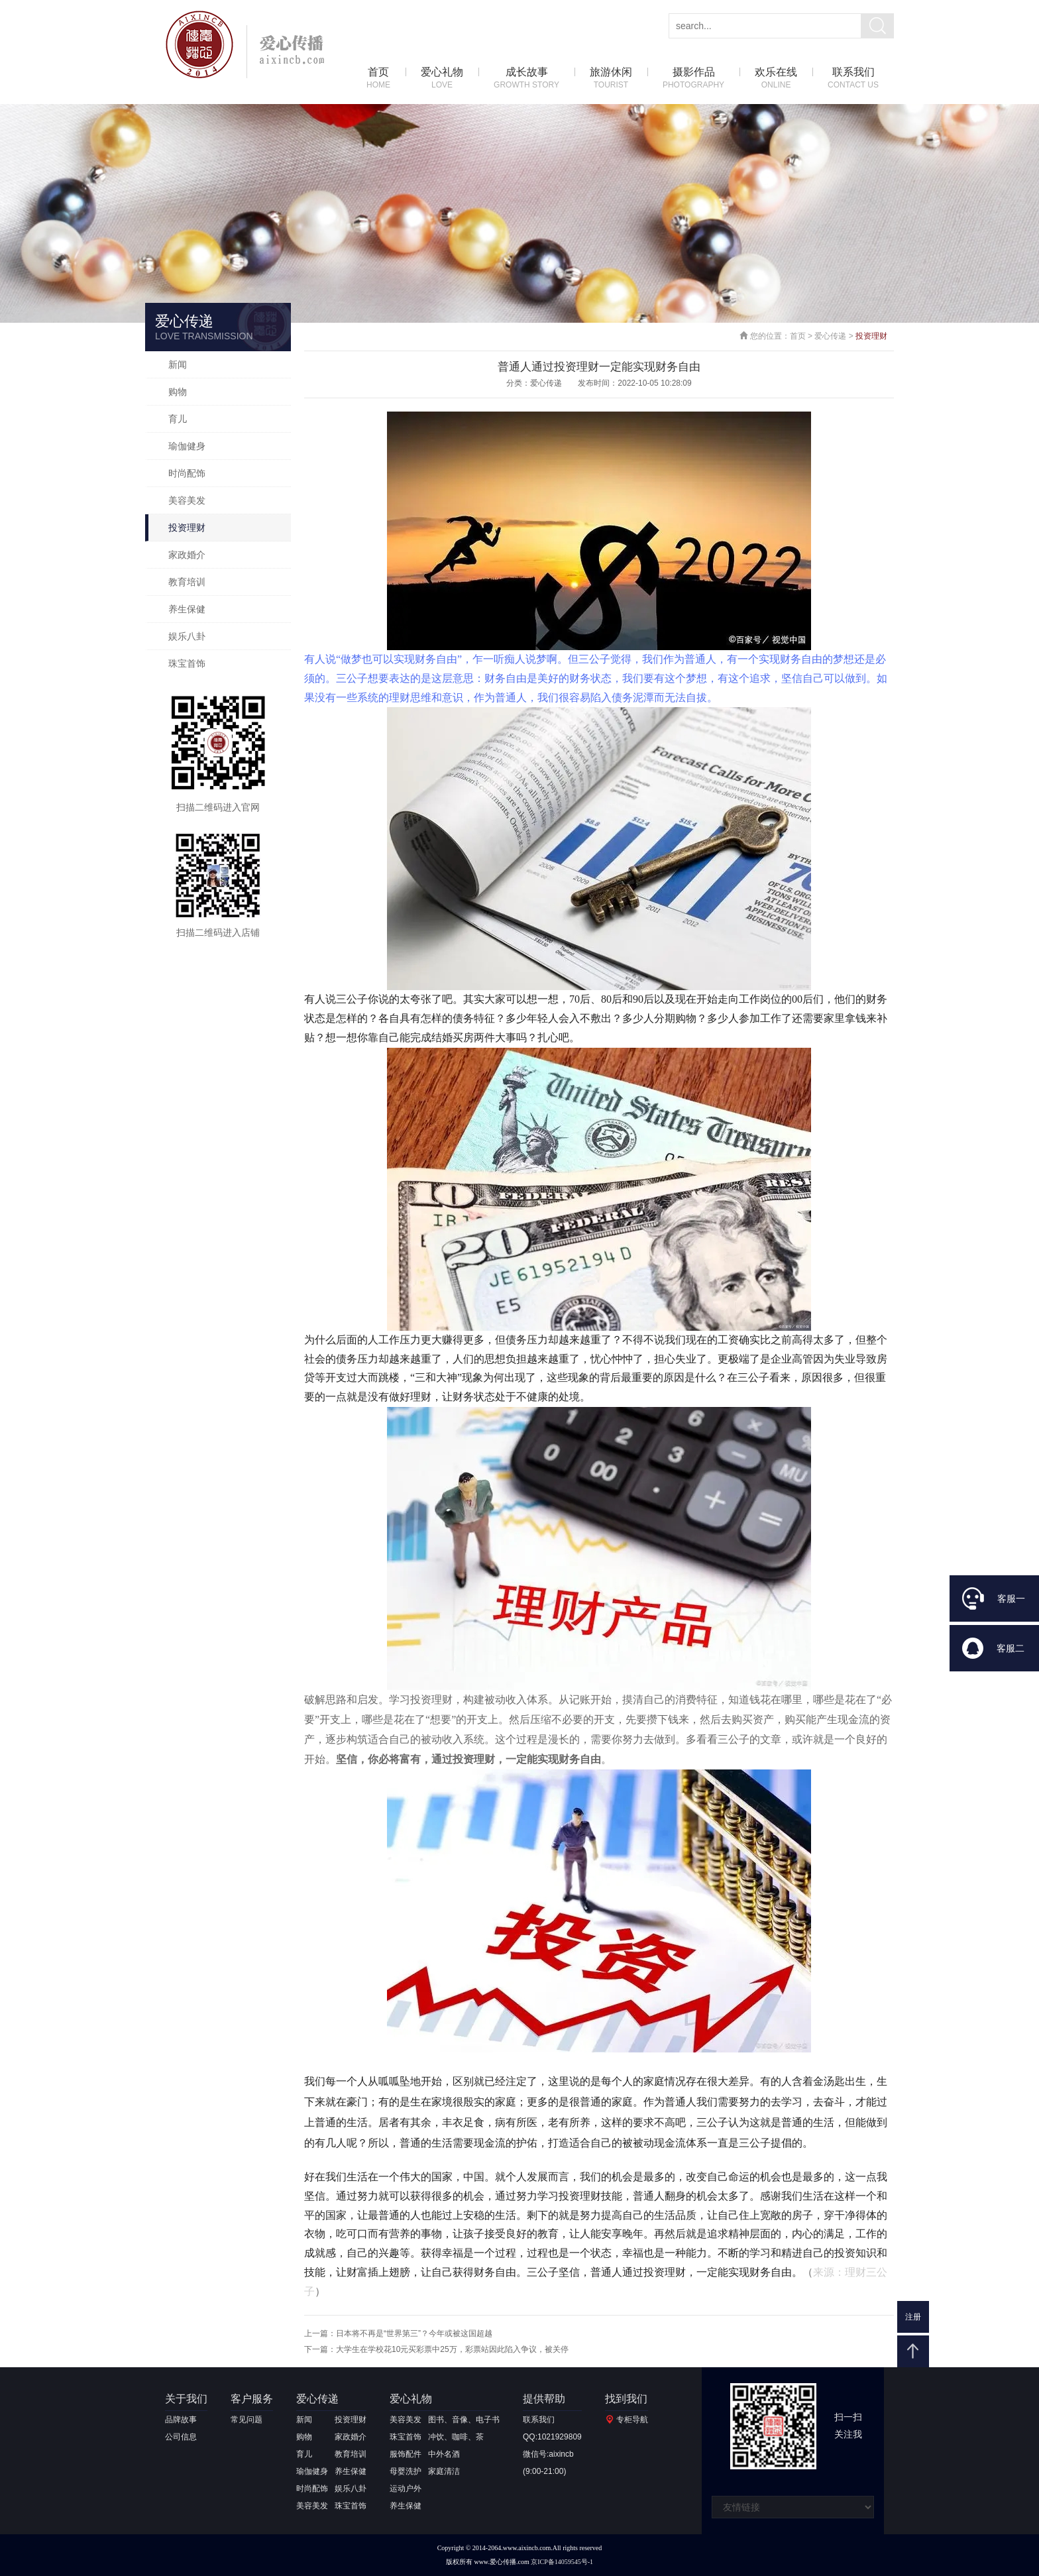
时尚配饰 (186, 473)
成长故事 (526, 78)
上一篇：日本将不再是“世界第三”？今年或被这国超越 (398, 2333)
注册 (913, 2317)
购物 (177, 391)
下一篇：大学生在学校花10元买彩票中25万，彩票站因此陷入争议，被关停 (436, 2349)
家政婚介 (186, 554)
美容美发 (186, 500)
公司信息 (181, 2436)
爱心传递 (830, 336)
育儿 (177, 419)
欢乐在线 (776, 78)
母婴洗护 (405, 2471)
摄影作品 (693, 78)
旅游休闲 (611, 78)
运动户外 (405, 2488)
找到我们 (626, 2398)
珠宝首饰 (186, 663)
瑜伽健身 (186, 446)
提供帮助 (544, 2398)
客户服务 (252, 2398)
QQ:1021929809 (552, 2436)
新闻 (177, 364)
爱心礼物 (442, 78)
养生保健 (186, 609)
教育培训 (186, 582)
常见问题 (246, 2419)
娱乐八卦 (186, 636)
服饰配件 (405, 2454)
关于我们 (186, 2398)
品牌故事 (181, 2419)
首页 (378, 78)
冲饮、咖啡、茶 (456, 2436)
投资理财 (186, 527)
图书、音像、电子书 (464, 2419)
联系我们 (853, 78)
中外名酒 (444, 2454)
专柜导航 (632, 2419)
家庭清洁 (444, 2471)
